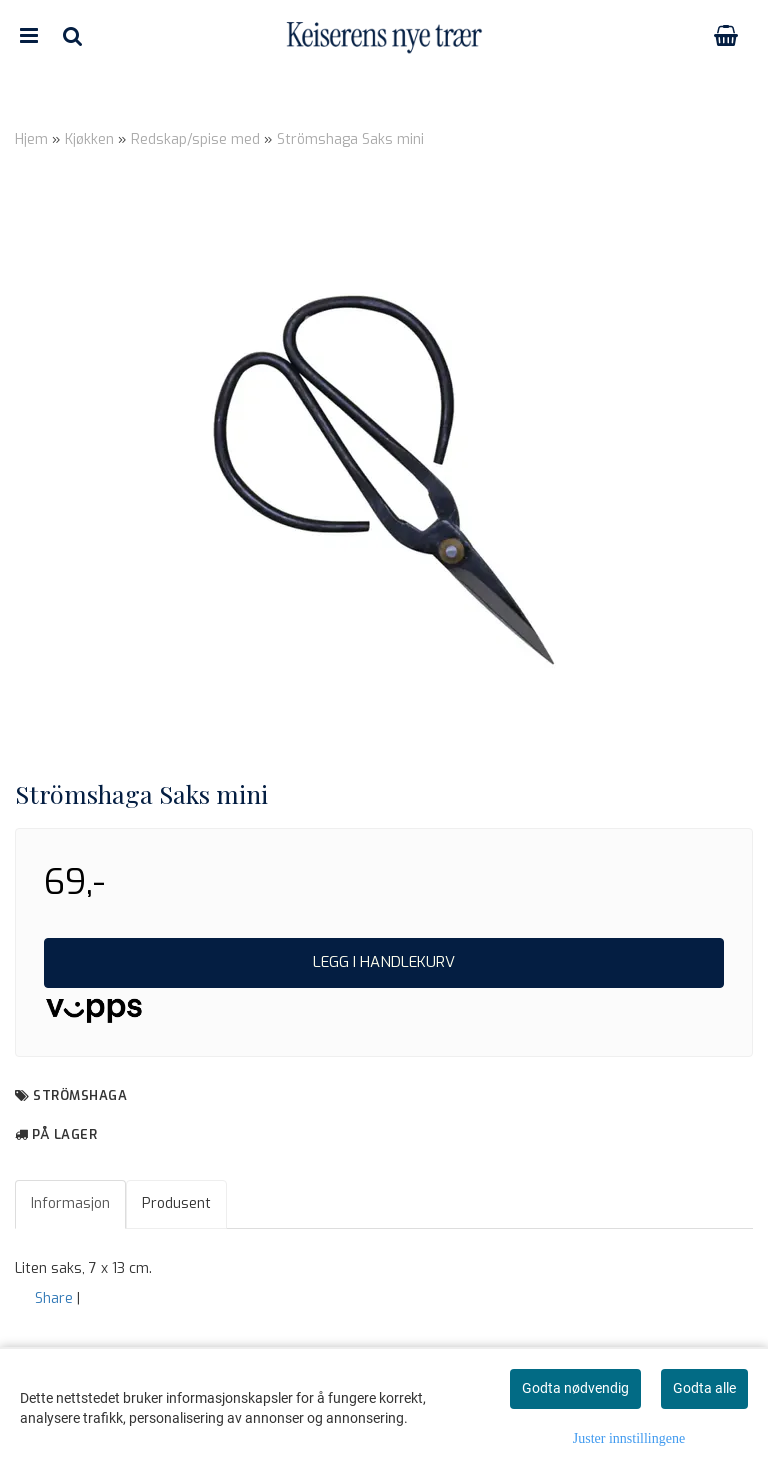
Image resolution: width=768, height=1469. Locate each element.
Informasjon (70, 1203)
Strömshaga (80, 1095)
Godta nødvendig (575, 1388)
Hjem (31, 139)
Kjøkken (89, 139)
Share (54, 1298)
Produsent (176, 1203)
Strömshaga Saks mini (350, 139)
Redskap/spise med (195, 139)
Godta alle (704, 1388)
